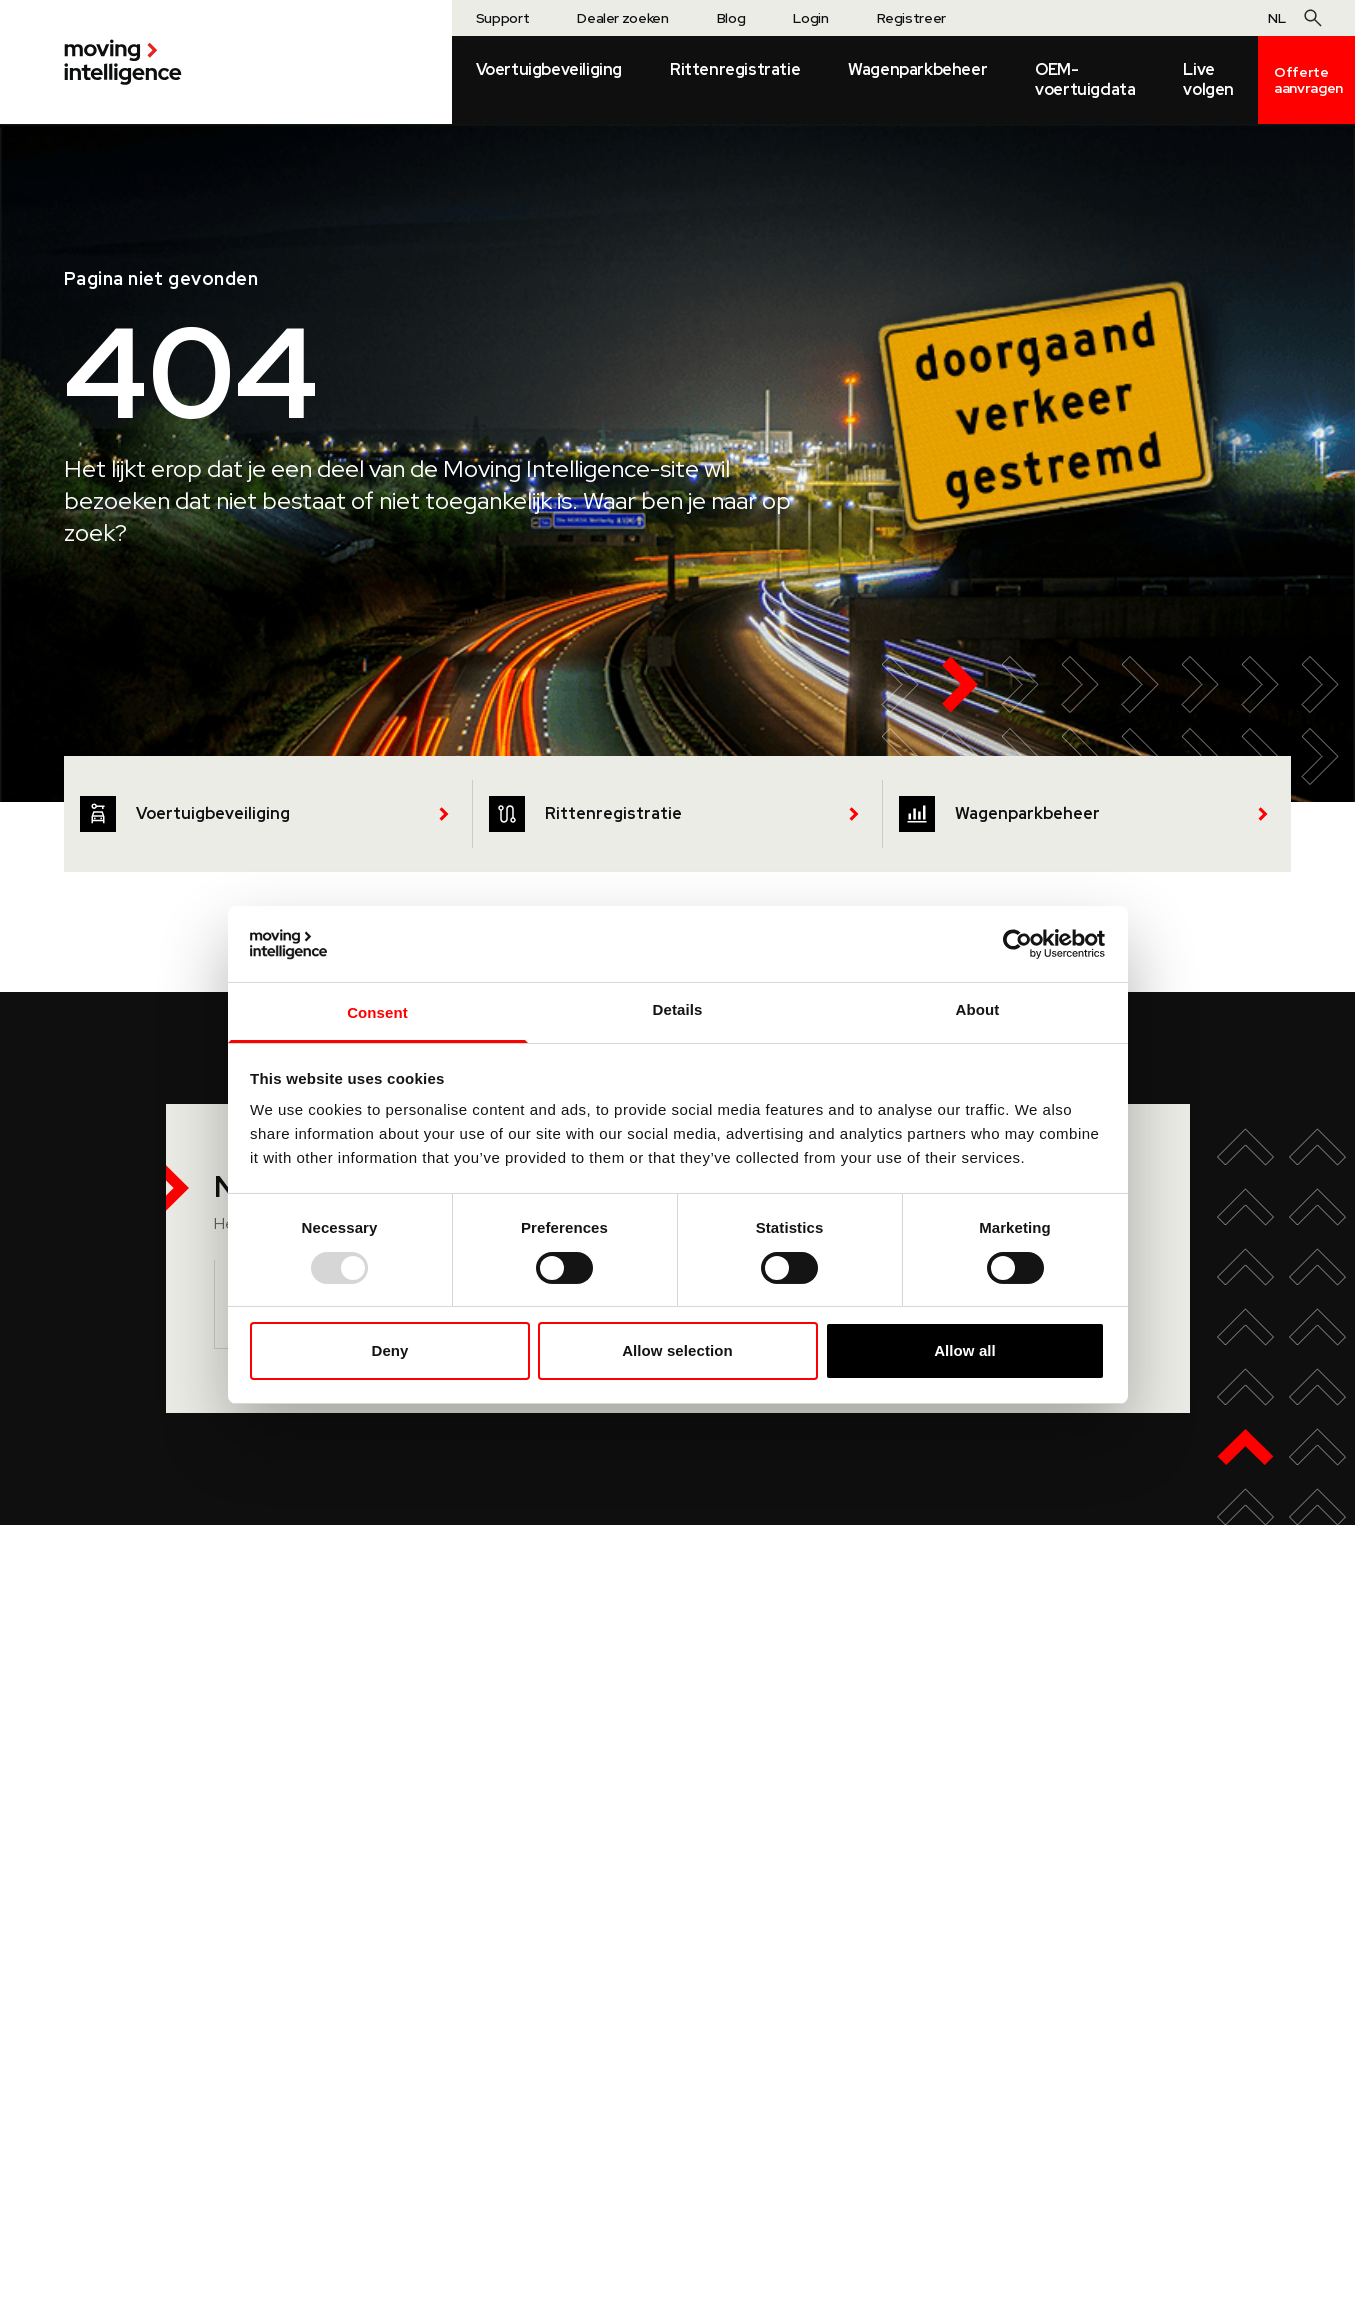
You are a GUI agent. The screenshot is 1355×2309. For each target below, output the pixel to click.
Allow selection (677, 1350)
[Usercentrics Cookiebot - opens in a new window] (1017, 944)
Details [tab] (678, 1009)
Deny (389, 1350)
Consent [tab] (377, 1012)
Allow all (965, 1350)
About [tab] (978, 1009)
